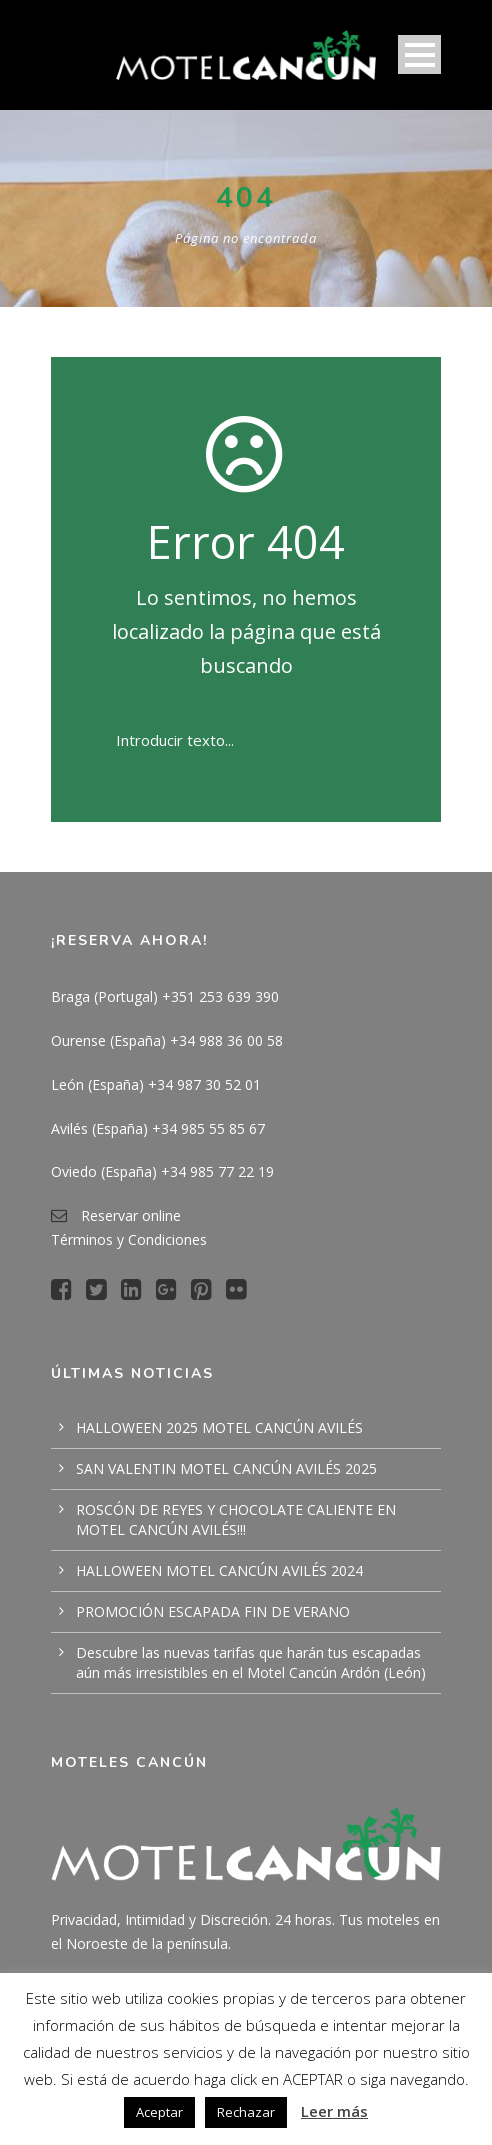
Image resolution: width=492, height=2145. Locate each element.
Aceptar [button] (159, 2112)
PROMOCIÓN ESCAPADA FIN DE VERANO (213, 1611)
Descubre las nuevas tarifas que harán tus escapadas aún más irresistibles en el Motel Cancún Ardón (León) (251, 1662)
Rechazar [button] (246, 2112)
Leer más (334, 2111)
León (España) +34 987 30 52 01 (156, 1084)
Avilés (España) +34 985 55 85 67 (158, 1128)
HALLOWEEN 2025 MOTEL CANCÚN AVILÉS (219, 1427)
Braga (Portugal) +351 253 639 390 (165, 996)
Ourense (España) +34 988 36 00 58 (167, 1040)
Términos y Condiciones (129, 1239)
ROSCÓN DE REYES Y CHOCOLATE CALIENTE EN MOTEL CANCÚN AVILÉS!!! (236, 1519)
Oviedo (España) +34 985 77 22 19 (162, 1171)
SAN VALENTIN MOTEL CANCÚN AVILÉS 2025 (226, 1468)
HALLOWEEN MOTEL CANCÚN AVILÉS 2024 (219, 1570)
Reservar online (131, 1215)
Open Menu (419, 54)
